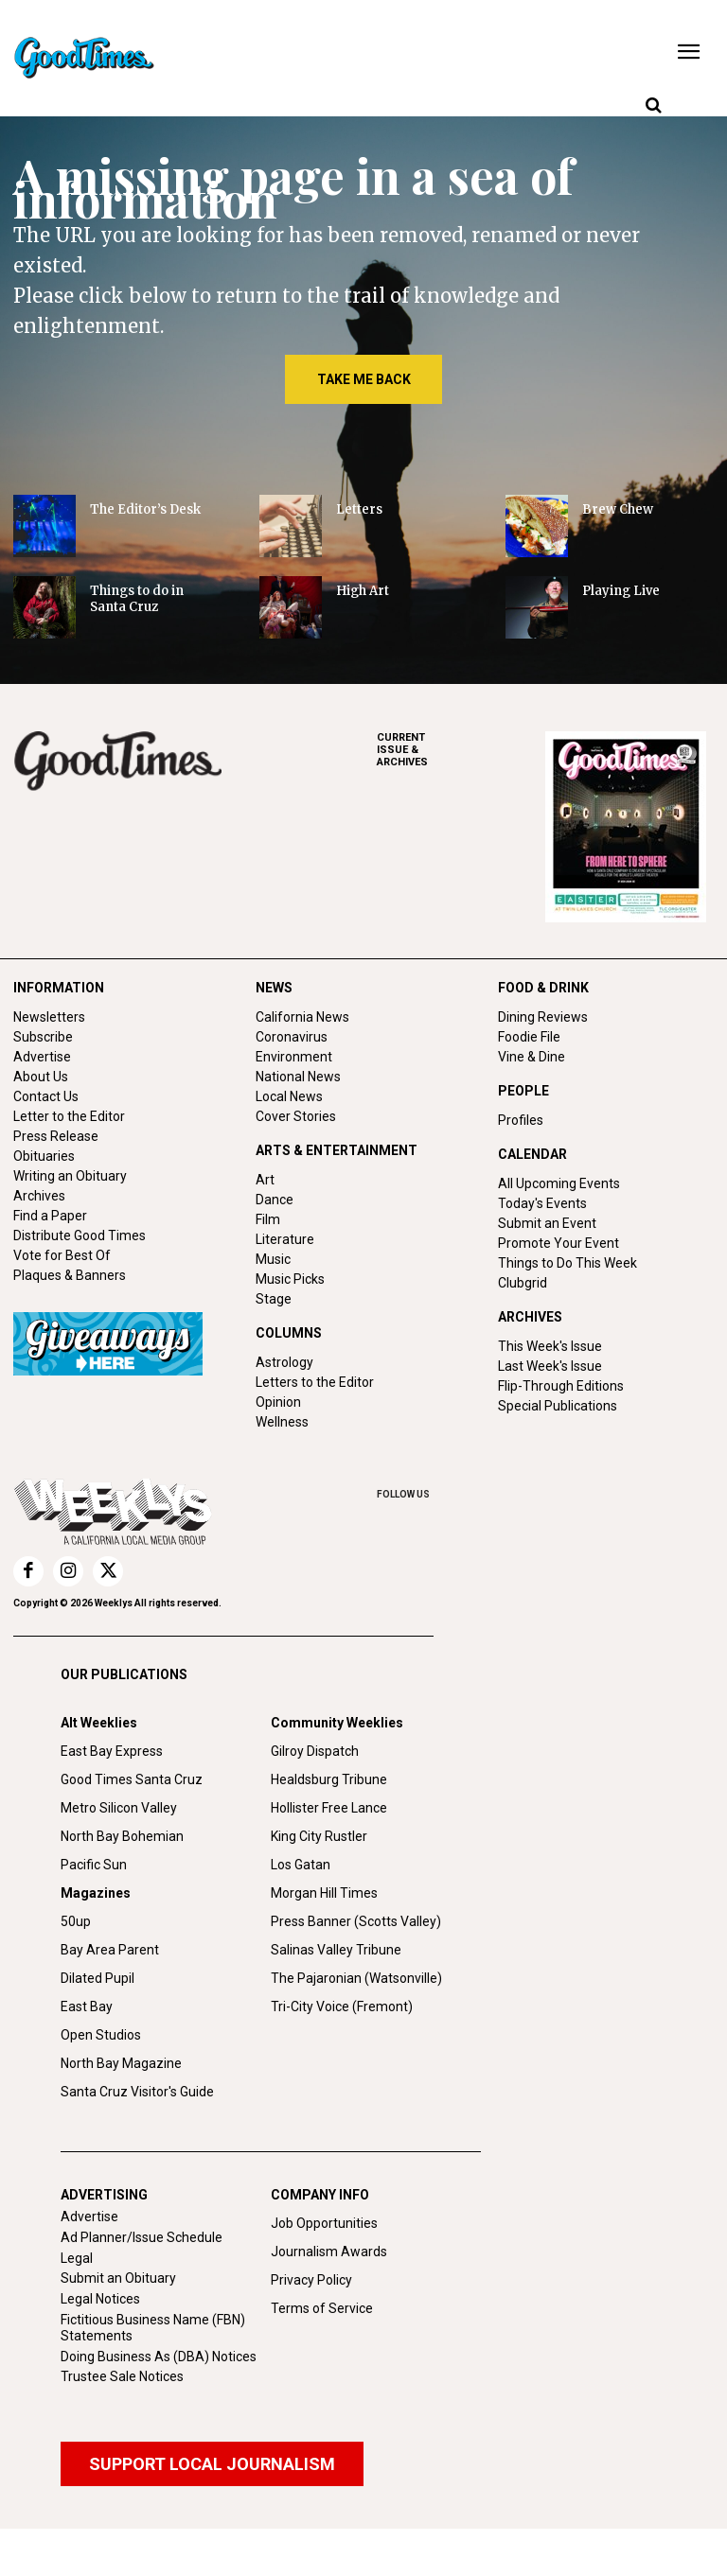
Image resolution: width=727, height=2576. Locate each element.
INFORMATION (58, 987)
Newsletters (49, 1017)
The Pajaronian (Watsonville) (356, 1978)
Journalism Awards (329, 2251)
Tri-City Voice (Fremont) (342, 2006)
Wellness (282, 1421)
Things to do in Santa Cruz (137, 599)
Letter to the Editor (69, 1116)
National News (298, 1076)
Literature (285, 1239)
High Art (362, 591)
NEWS (274, 987)
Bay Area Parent (110, 1949)
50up (76, 1921)
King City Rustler (319, 1836)
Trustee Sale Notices (122, 2376)
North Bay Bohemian (122, 1836)
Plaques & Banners (69, 1275)
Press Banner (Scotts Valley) (356, 1921)
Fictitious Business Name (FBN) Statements (153, 2327)
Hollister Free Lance (329, 1807)
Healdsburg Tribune (329, 1779)
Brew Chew (617, 509)
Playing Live (621, 591)
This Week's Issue (550, 1346)
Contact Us (46, 1096)
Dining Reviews (543, 1017)
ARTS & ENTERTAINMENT (336, 1150)
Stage (274, 1298)
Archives (39, 1195)
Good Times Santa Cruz (132, 1779)
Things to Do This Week (567, 1262)
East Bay (87, 2006)
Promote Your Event (558, 1243)
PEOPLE (523, 1090)
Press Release (55, 1136)
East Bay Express (112, 1751)
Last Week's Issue (550, 1366)
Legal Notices (100, 2298)
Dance (274, 1199)
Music (273, 1259)
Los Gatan (300, 1864)
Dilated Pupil (97, 1978)
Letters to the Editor (315, 1382)
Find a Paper (50, 1215)
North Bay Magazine (121, 2063)
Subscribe (43, 1036)
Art (265, 1179)
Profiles (520, 1120)
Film (268, 1219)
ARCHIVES (461, 749)
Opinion (278, 1402)
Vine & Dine (531, 1056)
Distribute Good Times (79, 1235)
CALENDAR (532, 1154)
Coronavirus (292, 1036)
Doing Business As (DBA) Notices (159, 2356)
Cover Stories (296, 1116)
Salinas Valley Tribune (336, 1949)
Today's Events (542, 1203)
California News (302, 1017)
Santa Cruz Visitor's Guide (137, 2091)
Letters (359, 509)
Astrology (284, 1362)
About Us (40, 1076)
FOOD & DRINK (543, 987)
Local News (289, 1096)
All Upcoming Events (559, 1183)
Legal (77, 2258)
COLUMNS (289, 1333)
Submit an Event (547, 1223)
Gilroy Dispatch (315, 1751)
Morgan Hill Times (324, 1893)
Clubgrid (522, 1282)
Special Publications (557, 1405)
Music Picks (290, 1279)
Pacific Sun (94, 1864)
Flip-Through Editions (561, 1385)
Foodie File (529, 1036)
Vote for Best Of (62, 1255)
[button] (653, 105)
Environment (294, 1056)
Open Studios (101, 2034)
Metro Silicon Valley (119, 1807)
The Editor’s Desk (145, 509)
